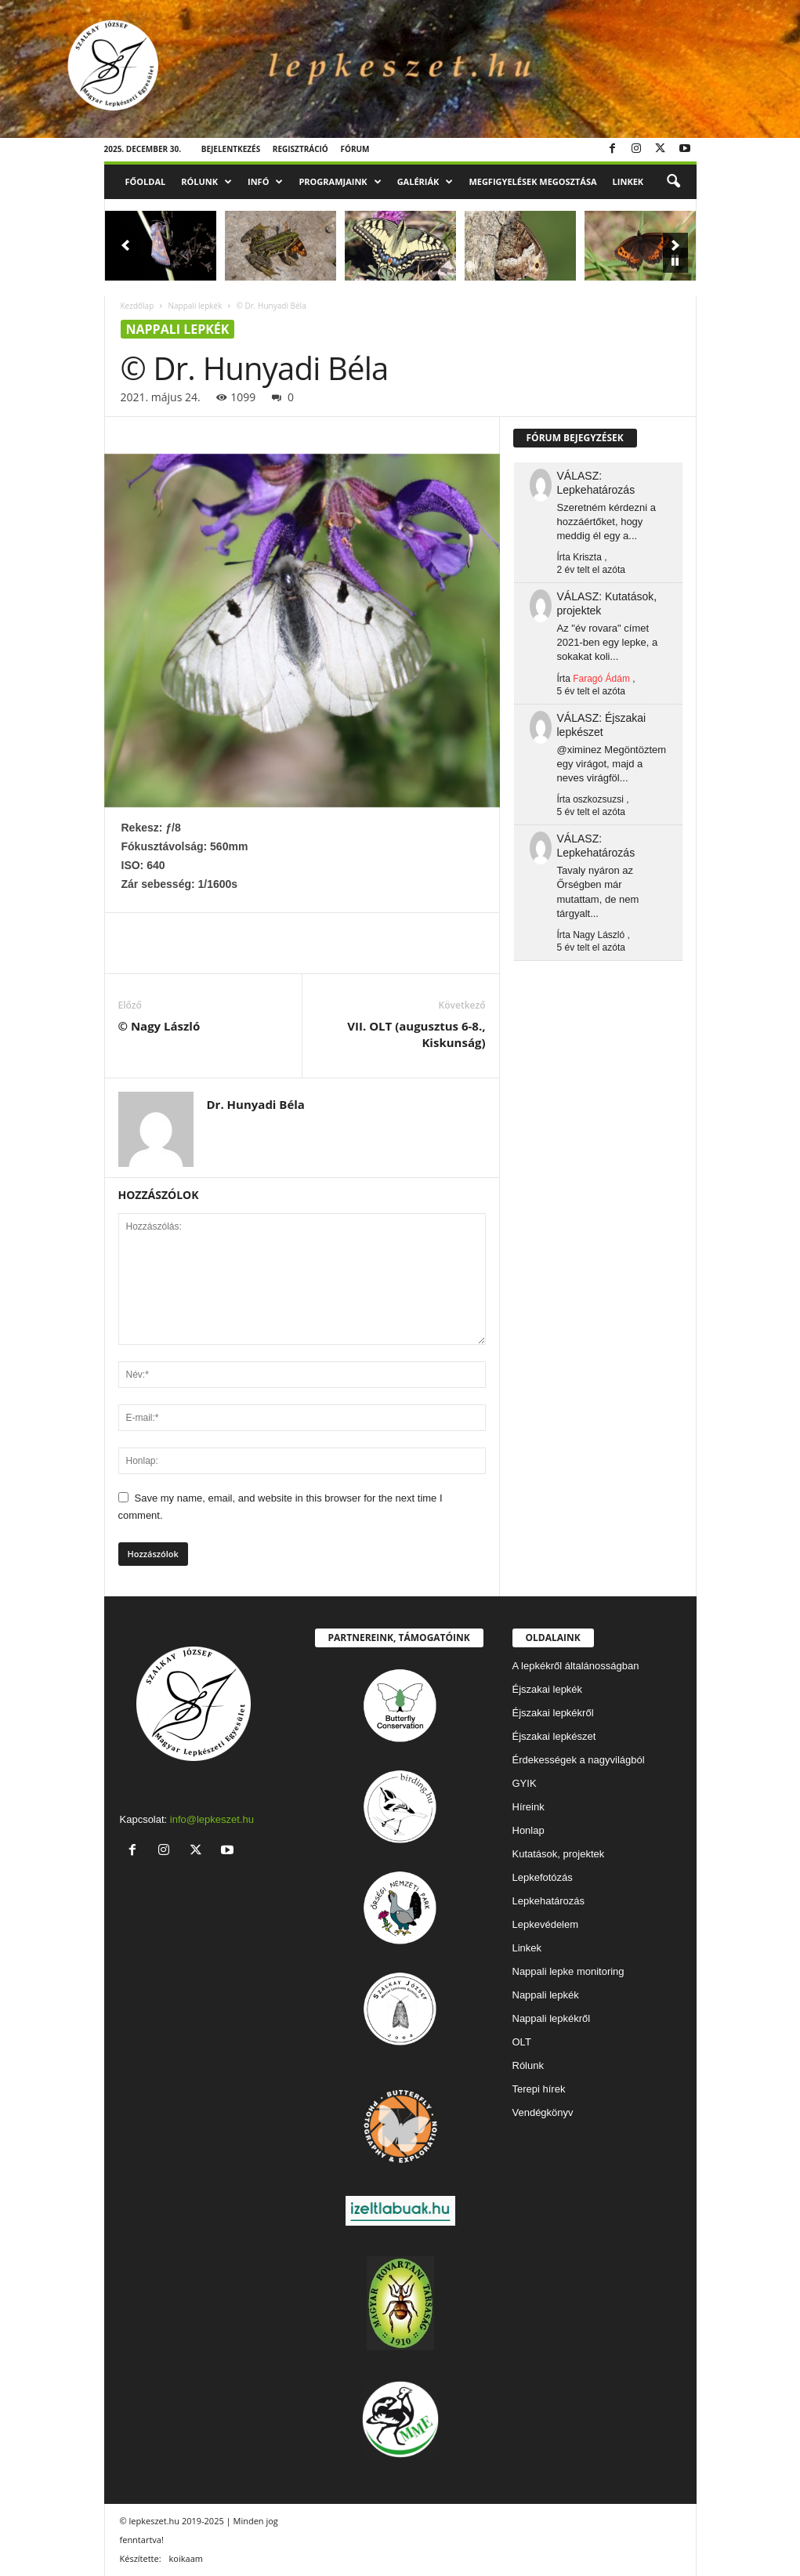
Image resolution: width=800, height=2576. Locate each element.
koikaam (186, 2558)
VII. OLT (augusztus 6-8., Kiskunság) (416, 1034)
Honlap (528, 1830)
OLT (521, 2042)
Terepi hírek (539, 2089)
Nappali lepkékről (551, 2018)
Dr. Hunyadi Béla (256, 1104)
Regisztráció (300, 148)
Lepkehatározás (548, 1901)
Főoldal (145, 181)
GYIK (524, 1783)
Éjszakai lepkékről (553, 1713)
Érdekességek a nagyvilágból (578, 1760)
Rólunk (206, 182)
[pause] (675, 260)
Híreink (528, 1807)
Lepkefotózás (542, 1877)
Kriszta (587, 557)
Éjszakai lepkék (547, 1689)
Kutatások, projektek (558, 1854)
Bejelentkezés (231, 148)
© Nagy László (159, 1026)
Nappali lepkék (195, 305)
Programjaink (340, 182)
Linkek (628, 181)
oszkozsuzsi (598, 799)
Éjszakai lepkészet (554, 1736)
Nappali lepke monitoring (568, 1971)
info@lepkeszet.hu (212, 1819)
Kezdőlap (137, 305)
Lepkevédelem (545, 1924)
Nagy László (598, 934)
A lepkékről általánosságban (575, 1666)
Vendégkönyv (543, 2112)
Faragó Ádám (601, 678)
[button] (673, 182)
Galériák (425, 182)
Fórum (354, 148)
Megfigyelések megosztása (532, 181)
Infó (265, 182)
